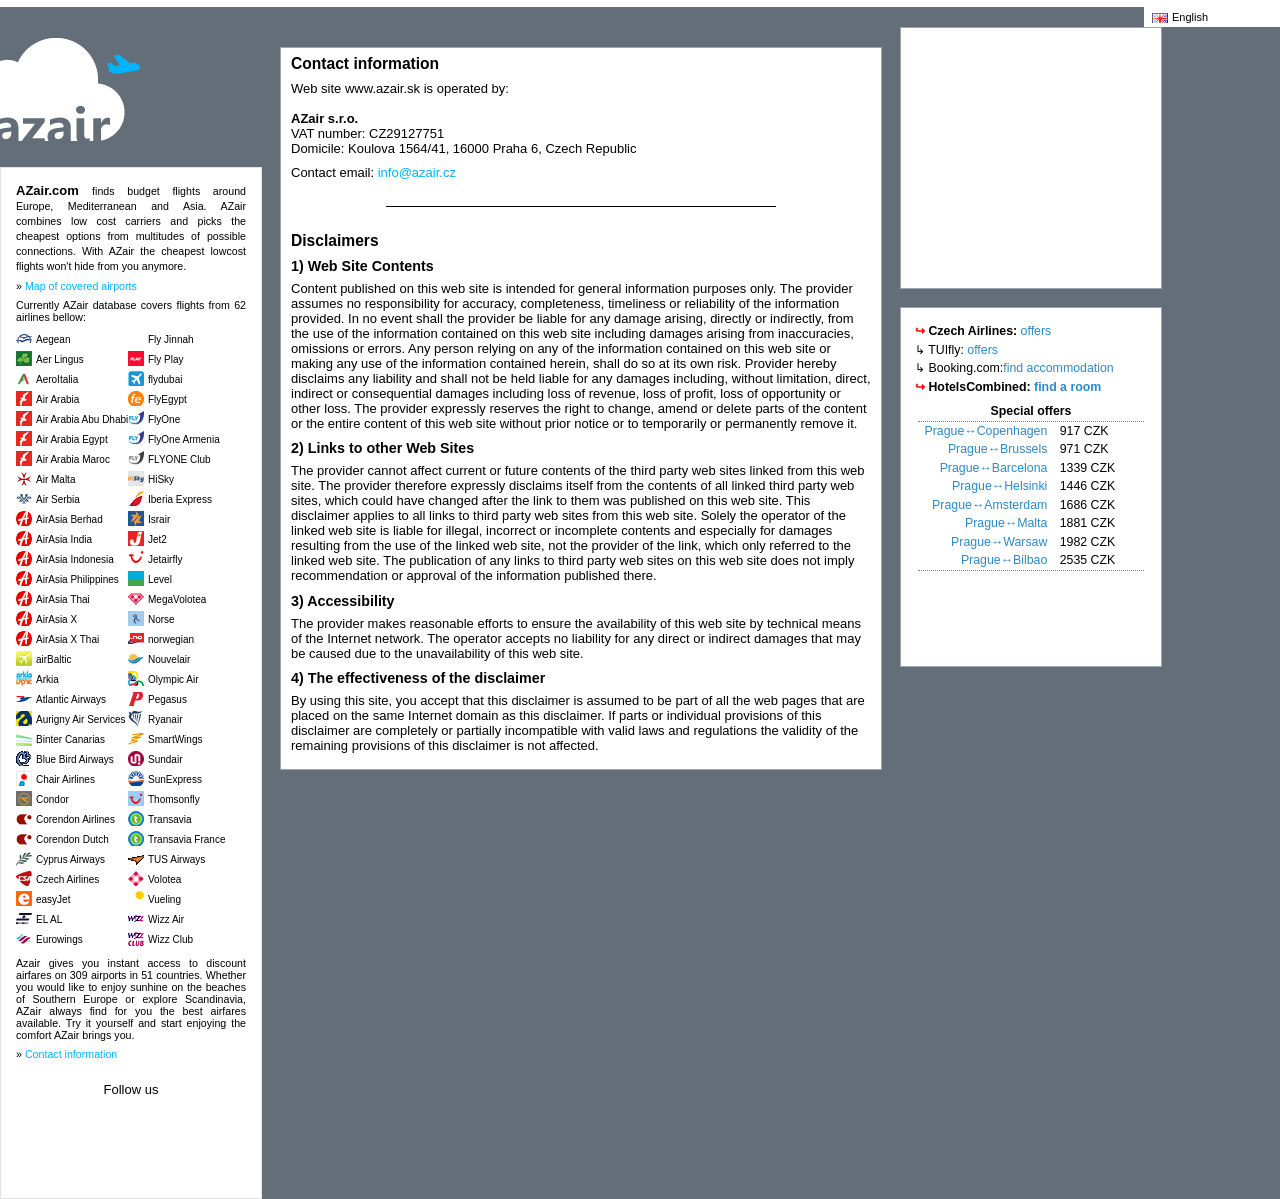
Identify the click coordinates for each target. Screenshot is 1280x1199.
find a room (1067, 387)
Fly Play (166, 359)
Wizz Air (166, 919)
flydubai (165, 379)
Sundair (165, 759)
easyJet (53, 899)
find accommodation (1058, 368)
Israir (159, 519)
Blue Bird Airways (75, 759)
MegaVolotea (177, 599)
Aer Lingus (60, 359)
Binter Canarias (70, 739)
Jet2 (157, 539)
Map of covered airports (81, 286)
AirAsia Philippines (77, 579)
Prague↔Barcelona (994, 468)
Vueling (164, 899)
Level (160, 579)
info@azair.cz (417, 172)
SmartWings (175, 739)
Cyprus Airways (70, 859)
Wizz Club (170, 939)
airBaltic (54, 659)
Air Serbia (58, 499)
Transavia (170, 819)
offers (1036, 331)
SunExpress (175, 779)
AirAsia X (56, 619)
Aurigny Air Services (80, 719)
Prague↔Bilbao (1004, 560)
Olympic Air (173, 679)
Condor (52, 799)
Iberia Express (180, 499)
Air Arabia (57, 399)
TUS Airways (176, 859)
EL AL (49, 919)
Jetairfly (165, 559)
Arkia (47, 679)
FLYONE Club (179, 459)
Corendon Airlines (75, 819)
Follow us (131, 1089)
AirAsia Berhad (69, 519)
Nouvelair (169, 659)
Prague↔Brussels (997, 449)
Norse (161, 619)
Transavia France (186, 839)
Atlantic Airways (71, 699)
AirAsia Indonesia (75, 559)
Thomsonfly (174, 799)
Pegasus (167, 699)
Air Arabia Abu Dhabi (82, 419)
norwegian (171, 639)
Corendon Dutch (72, 839)
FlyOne (164, 419)
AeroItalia (57, 379)
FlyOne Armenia (184, 439)
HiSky (161, 479)
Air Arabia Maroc (73, 459)
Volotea (164, 879)
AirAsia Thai (63, 599)
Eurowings (59, 939)
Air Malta (55, 479)
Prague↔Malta (1006, 523)
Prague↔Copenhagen (986, 431)
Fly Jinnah (171, 339)
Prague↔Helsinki (999, 486)
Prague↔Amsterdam (989, 505)
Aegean (53, 339)
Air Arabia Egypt (72, 439)
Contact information (71, 1054)
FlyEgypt (167, 399)
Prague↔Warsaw (999, 542)
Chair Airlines (65, 779)
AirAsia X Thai (67, 639)
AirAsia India (64, 539)
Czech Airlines (67, 879)
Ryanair (165, 719)
